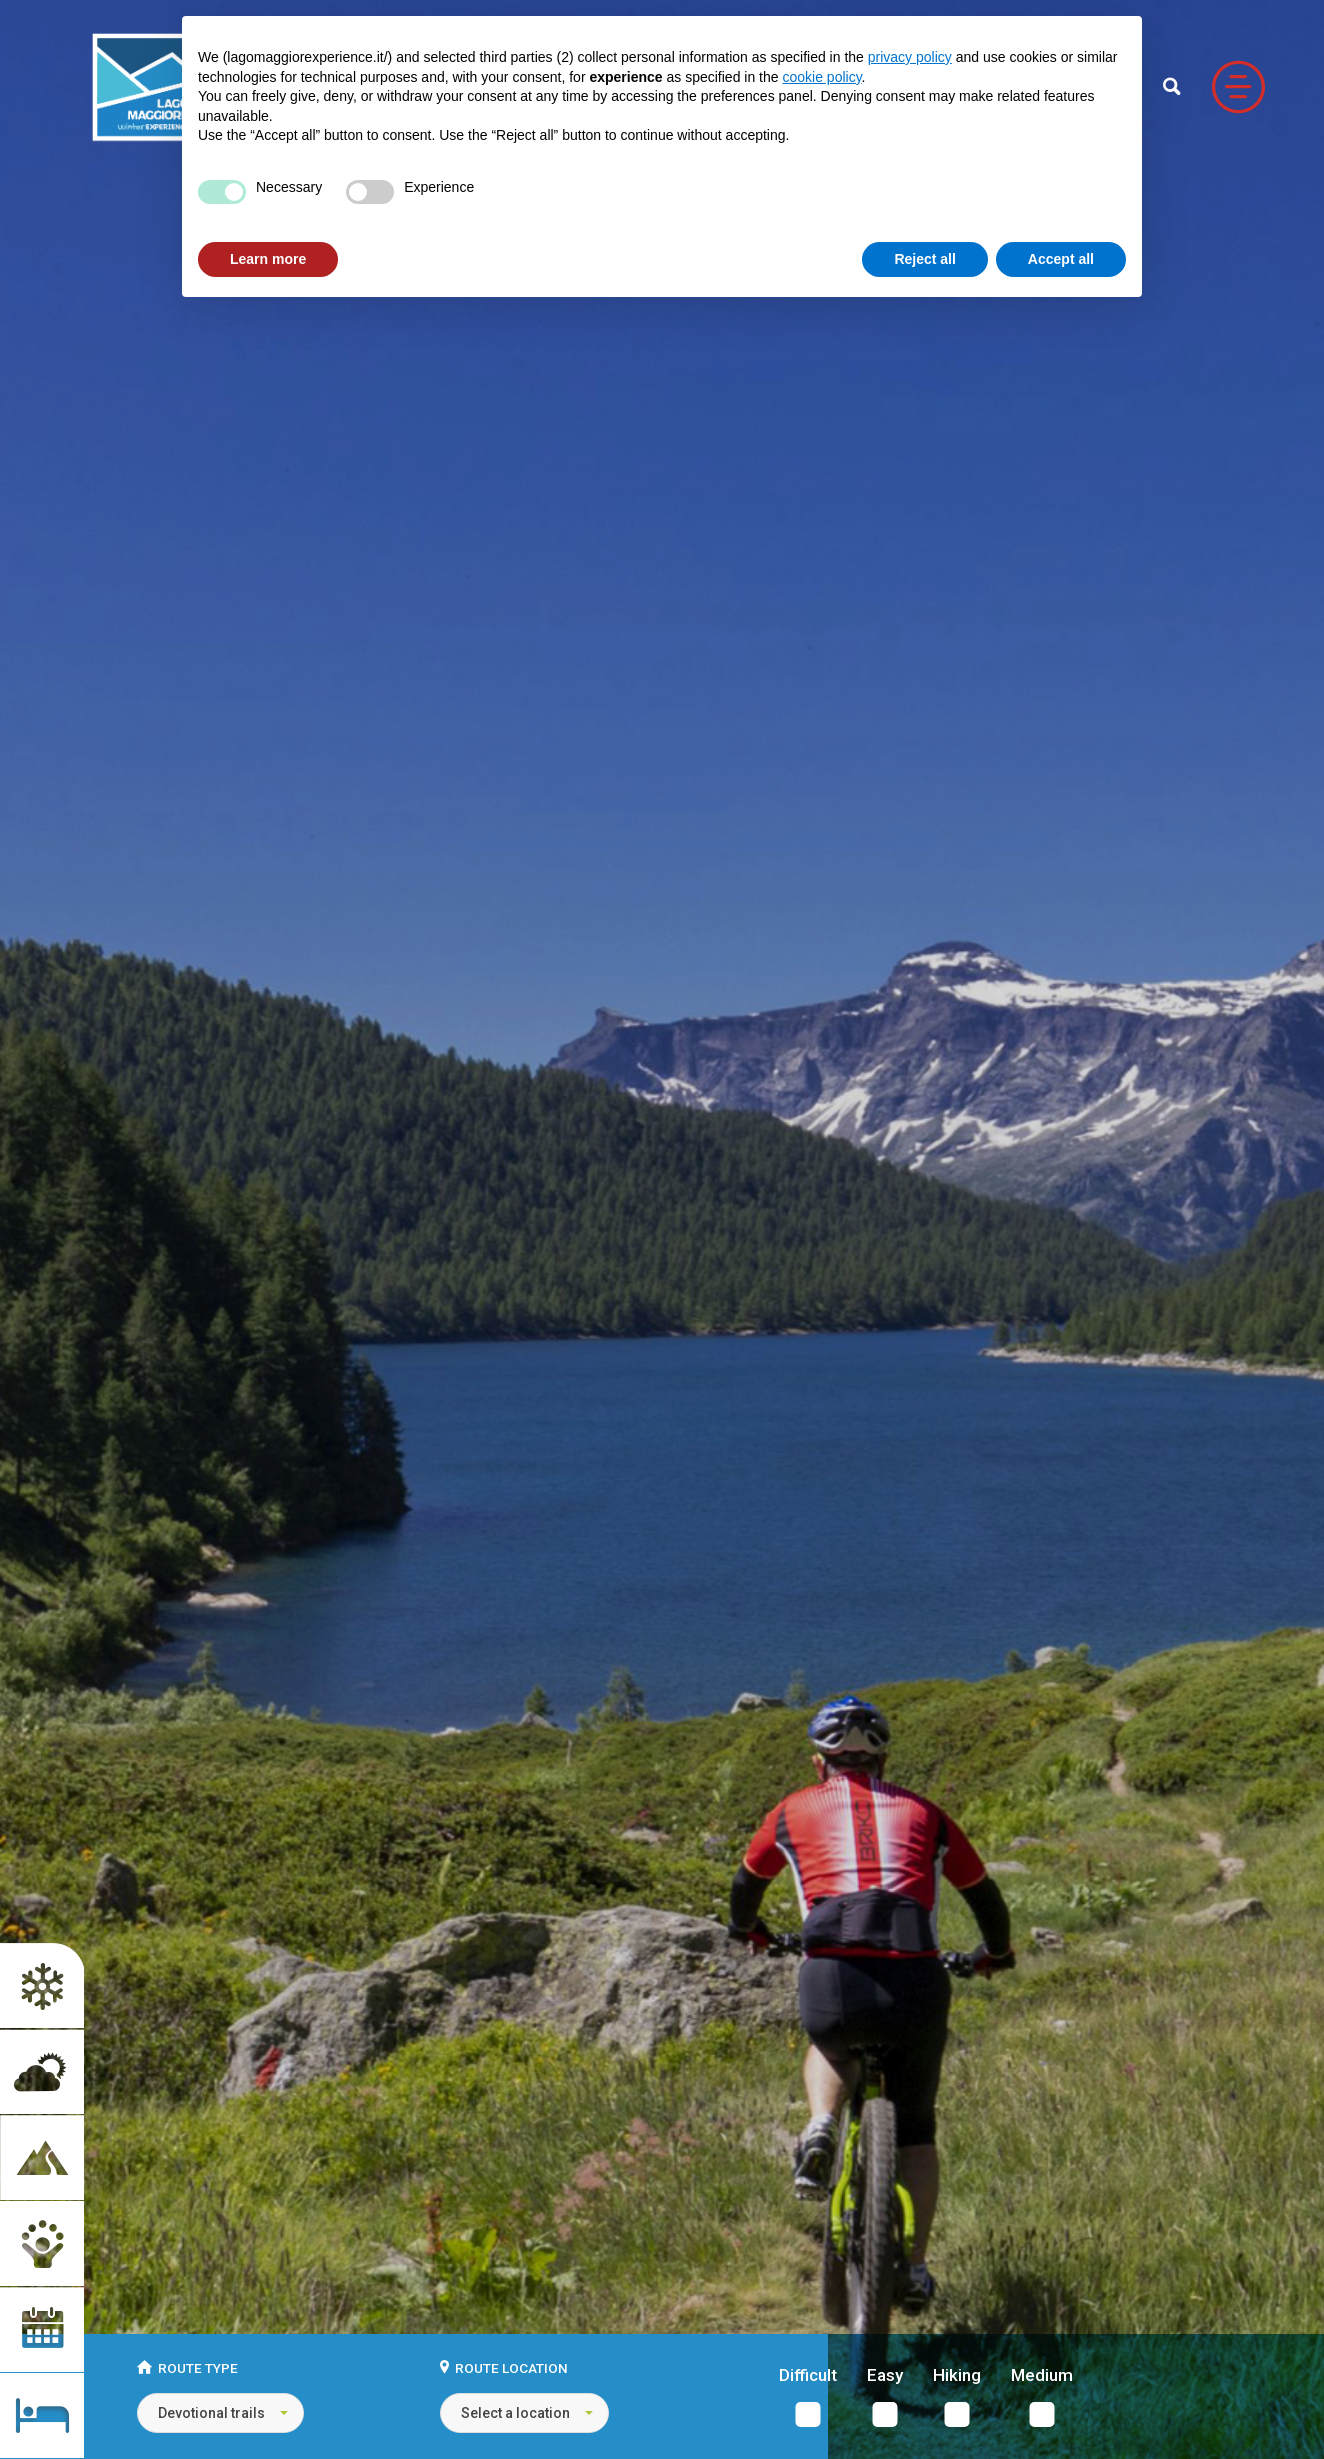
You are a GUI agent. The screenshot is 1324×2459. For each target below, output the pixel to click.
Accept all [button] (1061, 259)
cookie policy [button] (821, 77)
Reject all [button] (924, 259)
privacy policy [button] (910, 57)
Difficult (808, 2375)
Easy (885, 2375)
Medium (1042, 2375)
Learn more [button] (268, 259)
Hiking (957, 2375)
